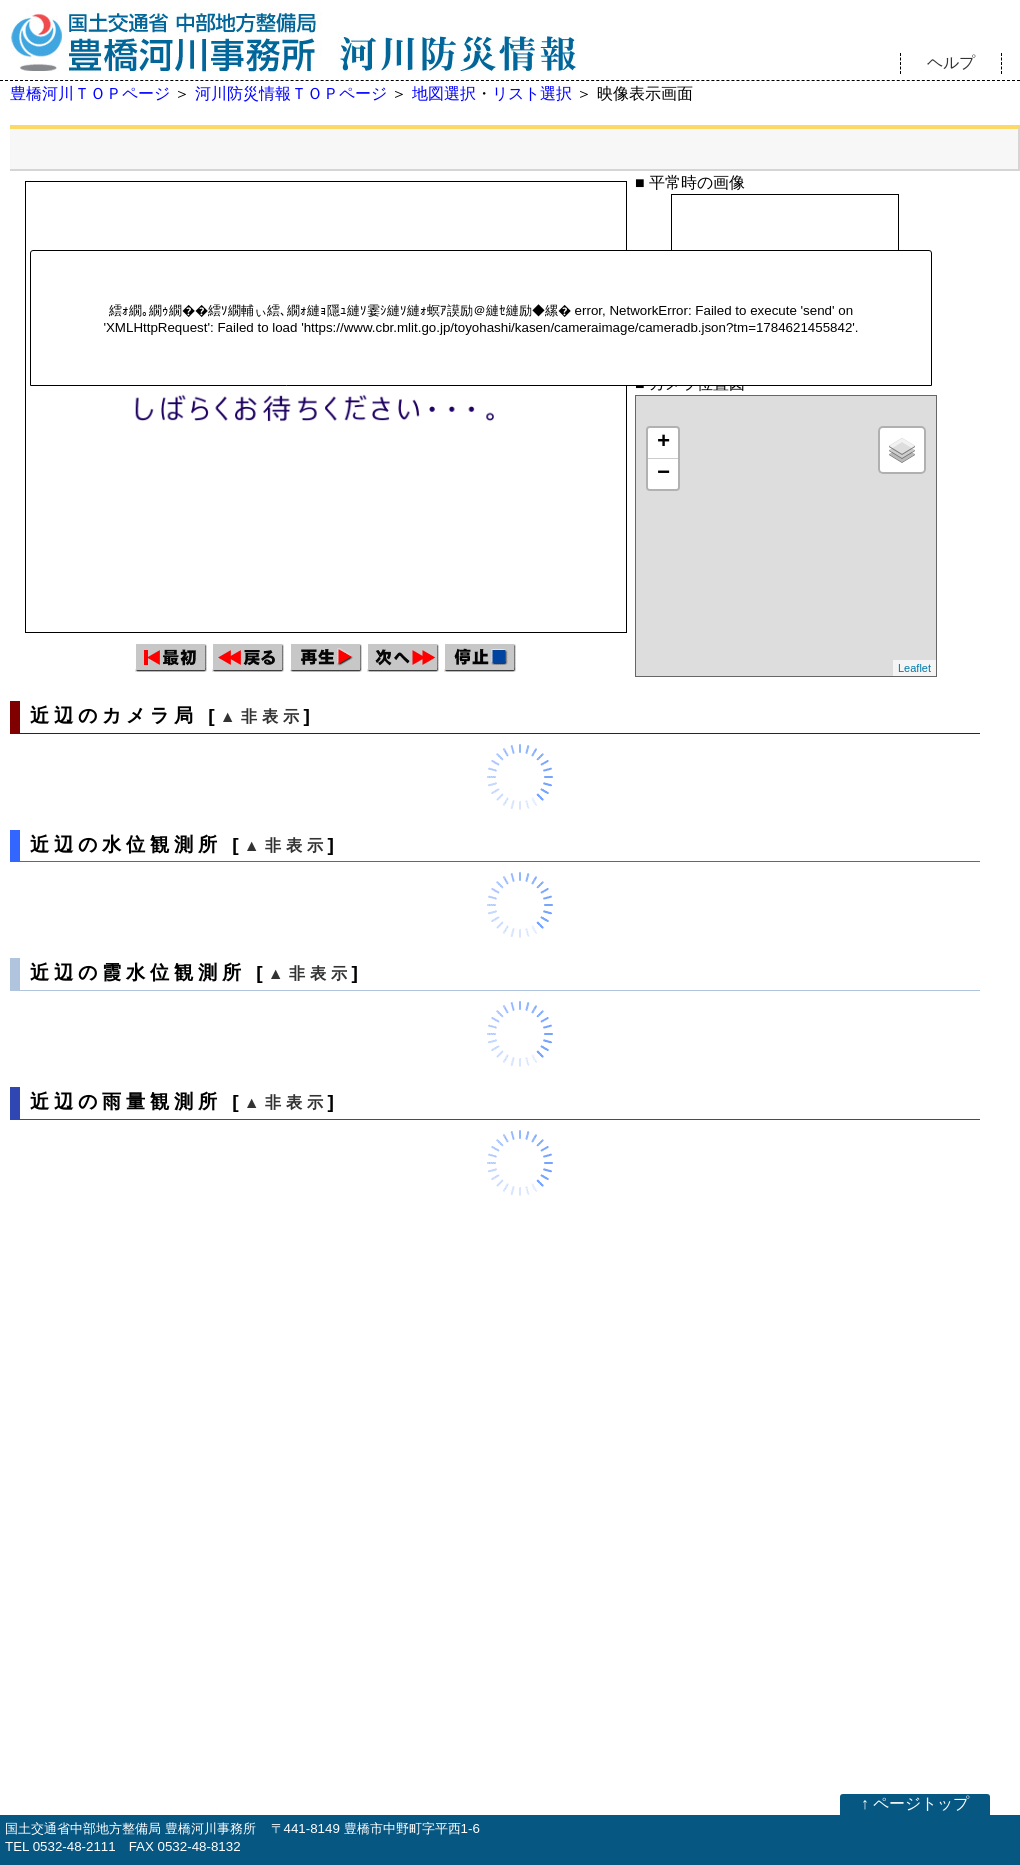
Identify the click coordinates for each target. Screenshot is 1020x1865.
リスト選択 (532, 93)
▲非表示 (262, 716)
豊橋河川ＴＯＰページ (90, 93)
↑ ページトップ (915, 1803)
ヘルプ (951, 62)
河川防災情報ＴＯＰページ (291, 93)
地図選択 (444, 93)
